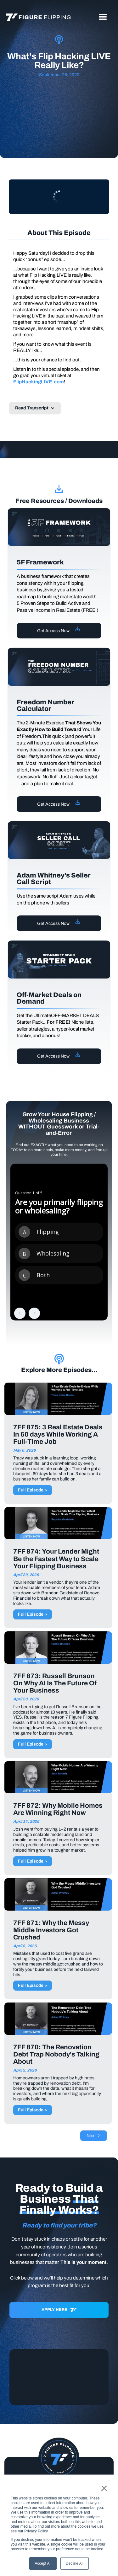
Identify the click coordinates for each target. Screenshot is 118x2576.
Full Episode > (32, 1490)
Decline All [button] (74, 2563)
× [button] (104, 2488)
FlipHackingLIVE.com (38, 381)
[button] (103, 17)
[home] (36, 17)
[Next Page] (93, 2135)
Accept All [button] (43, 2563)
